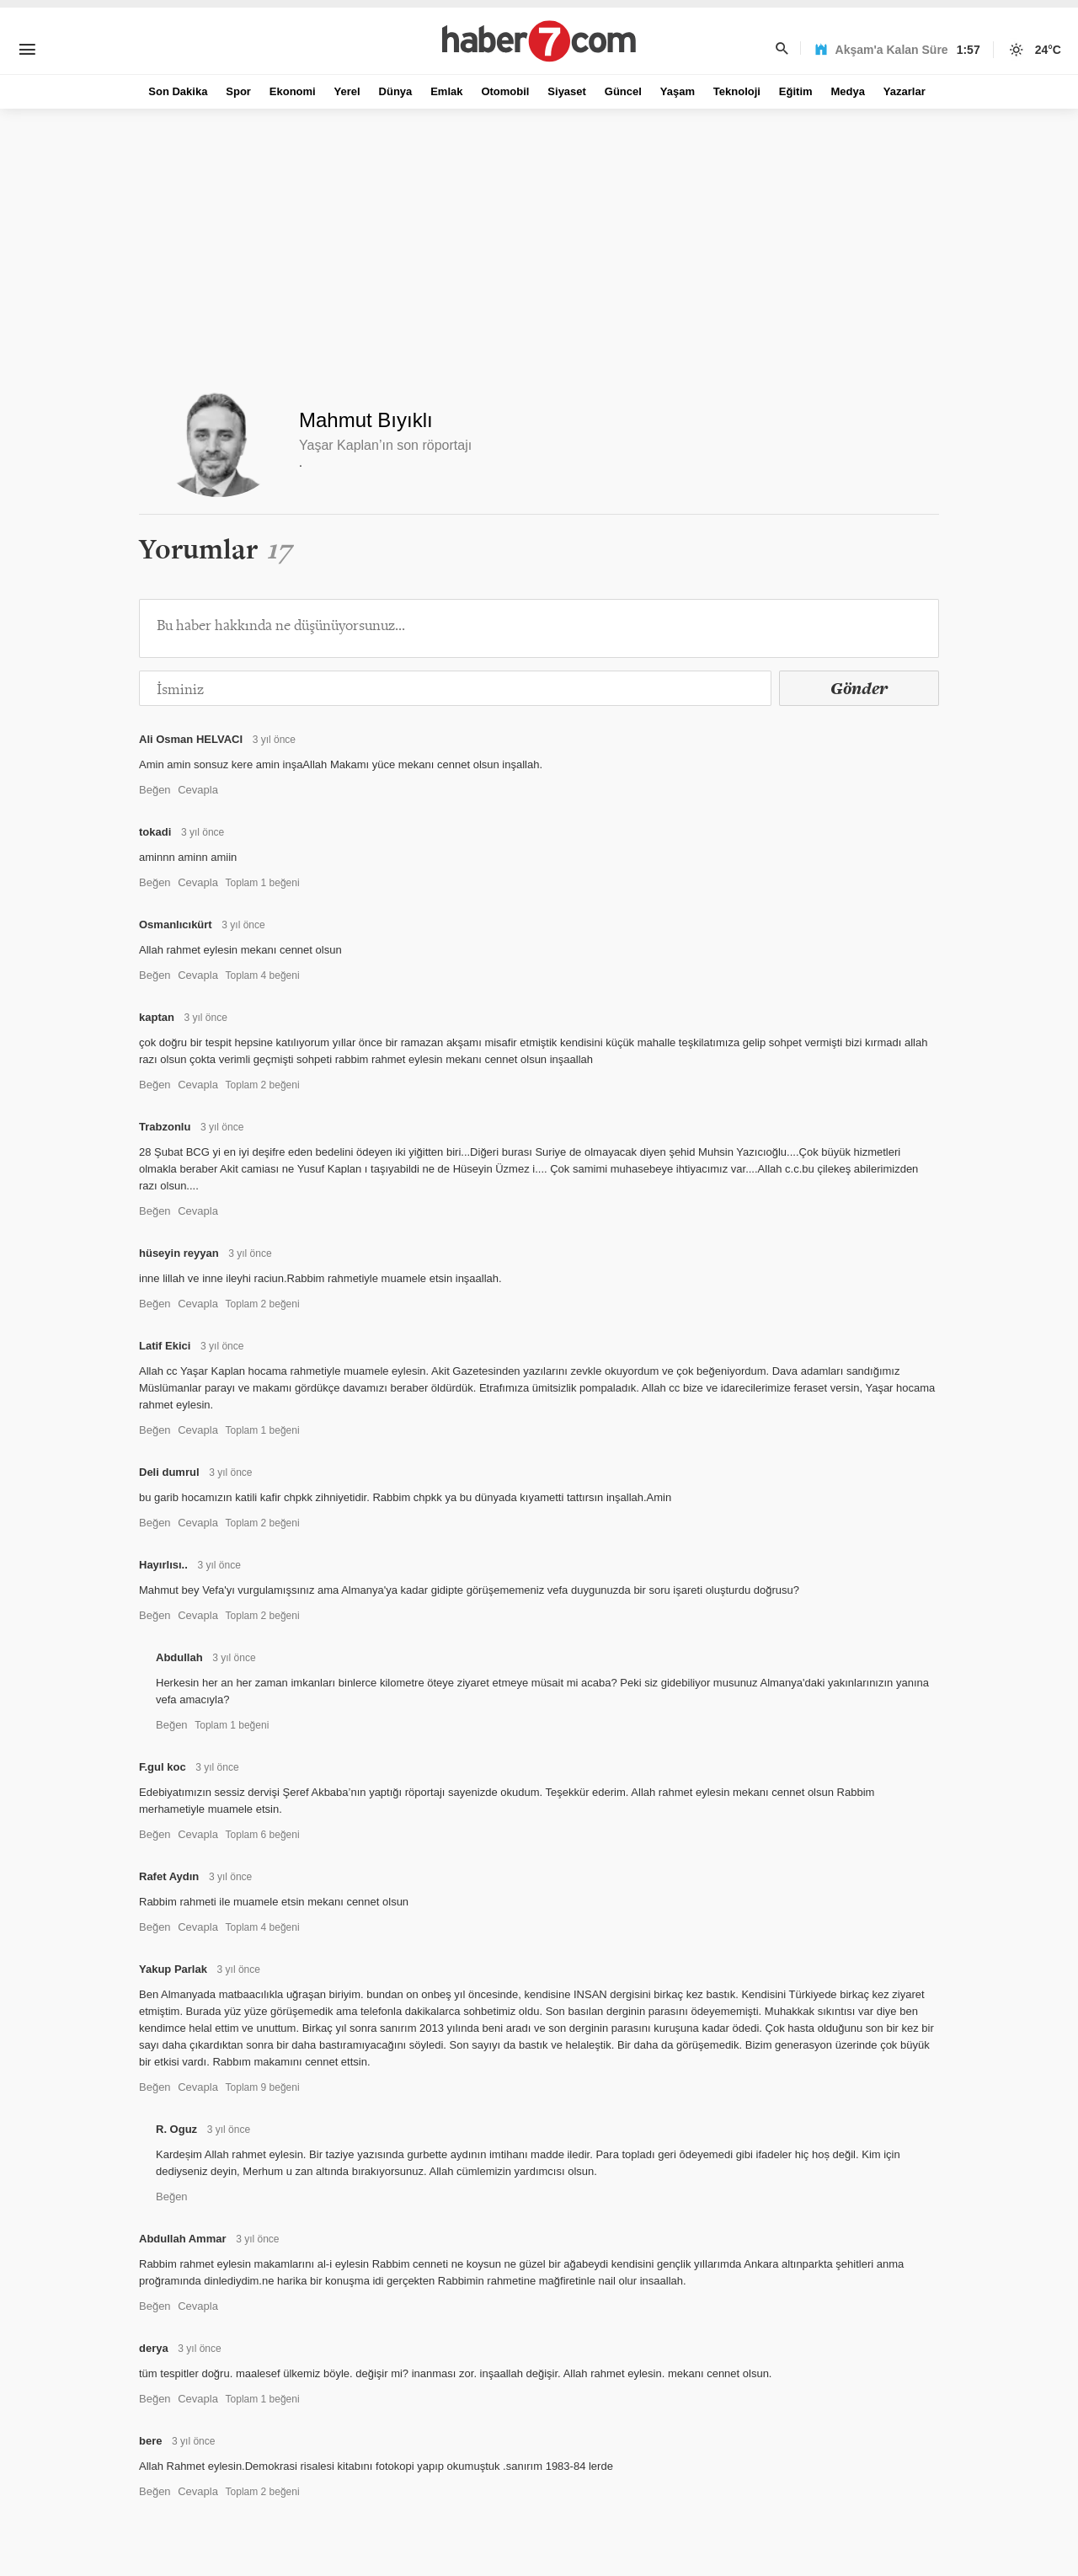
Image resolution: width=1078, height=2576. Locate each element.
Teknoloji (736, 91)
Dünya (396, 91)
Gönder (859, 688)
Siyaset (566, 91)
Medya (847, 91)
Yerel (347, 91)
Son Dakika (177, 91)
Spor (238, 91)
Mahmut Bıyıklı (366, 420)
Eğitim (796, 91)
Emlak (446, 91)
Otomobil (505, 91)
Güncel (623, 91)
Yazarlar (904, 91)
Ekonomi (293, 91)
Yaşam (677, 91)
